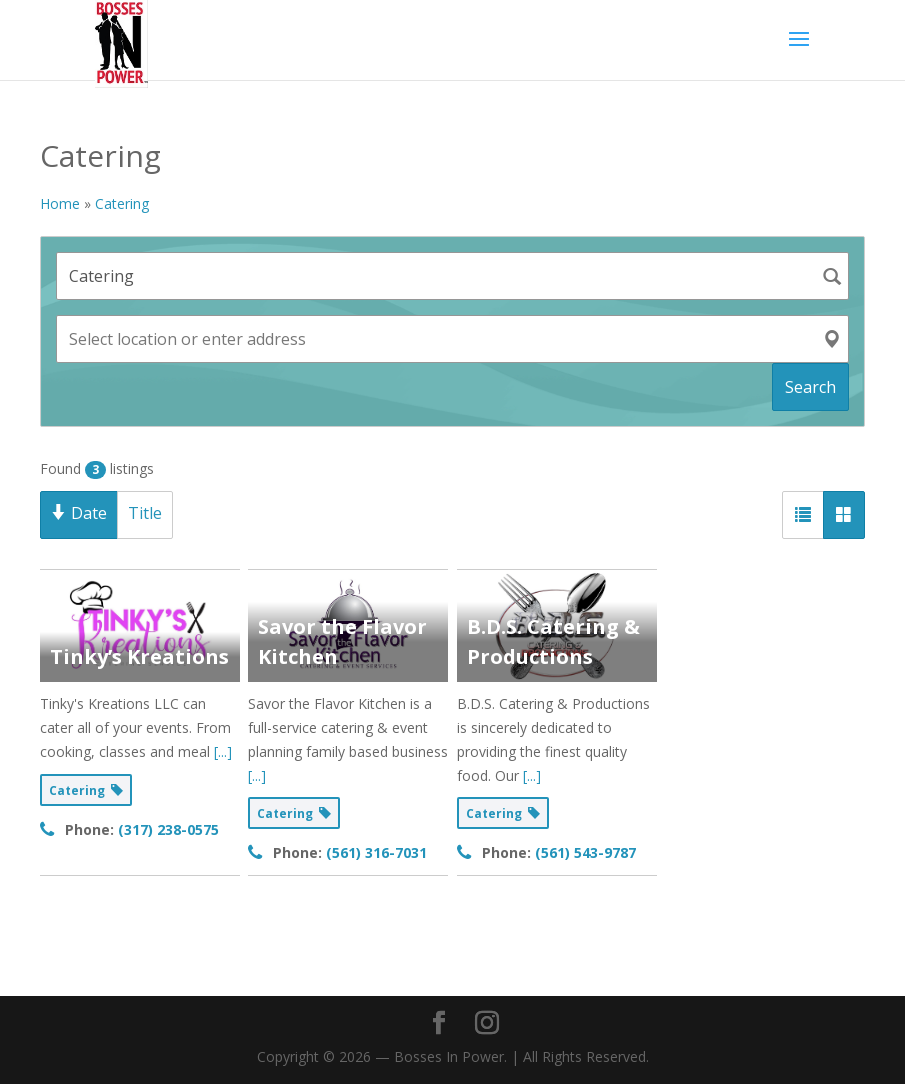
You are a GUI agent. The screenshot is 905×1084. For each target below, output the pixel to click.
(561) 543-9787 (585, 852)
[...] (223, 751)
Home (60, 203)
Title (145, 513)
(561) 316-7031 (376, 852)
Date (79, 513)
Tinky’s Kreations (139, 656)
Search (810, 387)
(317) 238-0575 (168, 829)
